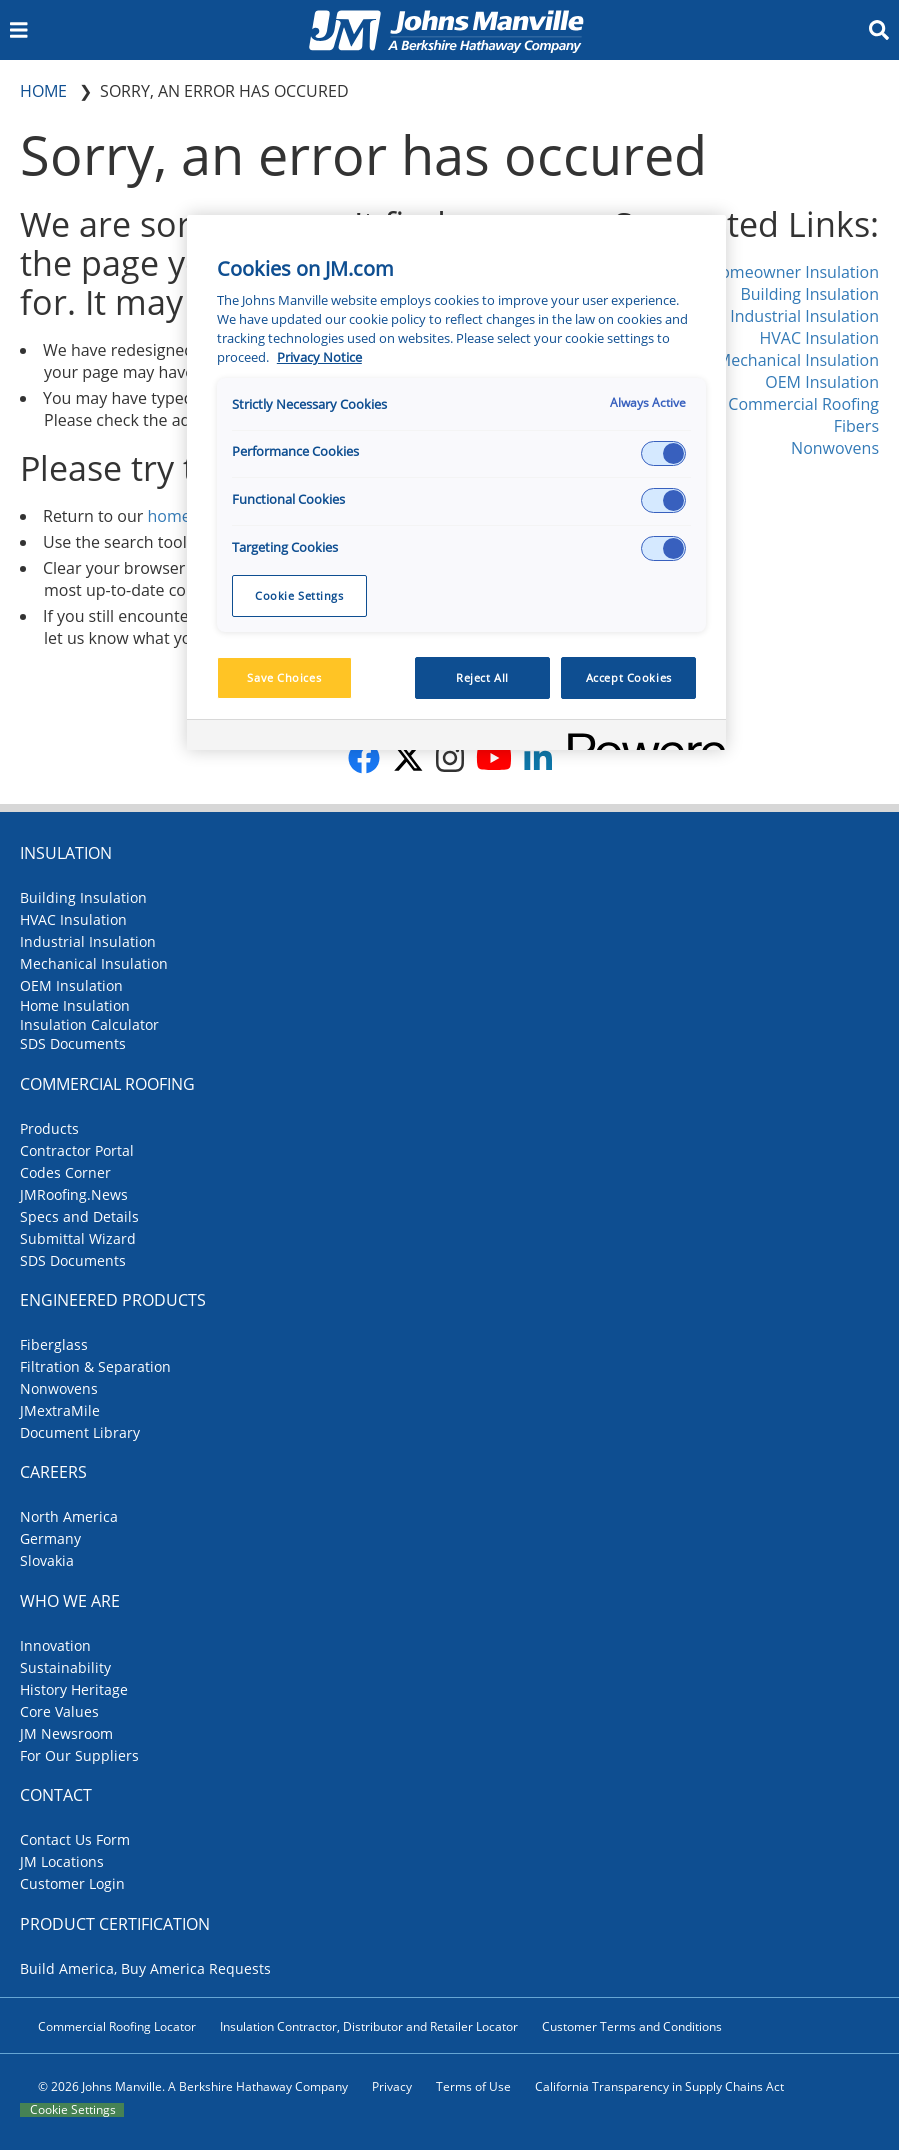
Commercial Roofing (803, 404)
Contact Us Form (75, 1839)
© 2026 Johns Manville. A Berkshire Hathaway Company (193, 2086)
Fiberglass (54, 1344)
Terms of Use (473, 2086)
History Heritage (74, 1689)
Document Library (80, 1432)
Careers (53, 1472)
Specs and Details (79, 1216)
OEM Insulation (822, 382)
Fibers (856, 426)
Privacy (392, 2086)
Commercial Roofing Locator (117, 2026)
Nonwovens (835, 448)
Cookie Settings (73, 2110)
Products (49, 1128)
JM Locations (62, 1861)
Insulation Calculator (89, 1024)
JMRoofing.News (74, 1194)
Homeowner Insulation (793, 272)
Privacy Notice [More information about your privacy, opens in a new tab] (319, 357)
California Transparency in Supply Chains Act (659, 2086)
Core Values (59, 1711)
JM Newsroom (66, 1733)
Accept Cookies (629, 677)
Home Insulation (75, 1005)
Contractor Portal (77, 1150)
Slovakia (47, 1560)
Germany (50, 1538)
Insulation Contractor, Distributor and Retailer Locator (369, 2026)
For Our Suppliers (79, 1755)
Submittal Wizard (78, 1238)
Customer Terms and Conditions (632, 2026)
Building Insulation (809, 294)
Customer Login (72, 1883)
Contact (56, 1795)
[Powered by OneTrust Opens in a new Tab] (640, 737)
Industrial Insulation (804, 316)
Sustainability (65, 1667)
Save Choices (284, 677)
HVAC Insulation (819, 338)
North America (69, 1516)
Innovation (55, 1645)
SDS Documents (73, 1043)
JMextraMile (60, 1410)
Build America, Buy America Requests (145, 1968)
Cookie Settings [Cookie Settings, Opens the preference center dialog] (299, 595)
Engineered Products (113, 1300)
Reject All (482, 677)
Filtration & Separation (95, 1366)
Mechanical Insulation (798, 360)
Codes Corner (65, 1172)
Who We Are (70, 1601)
